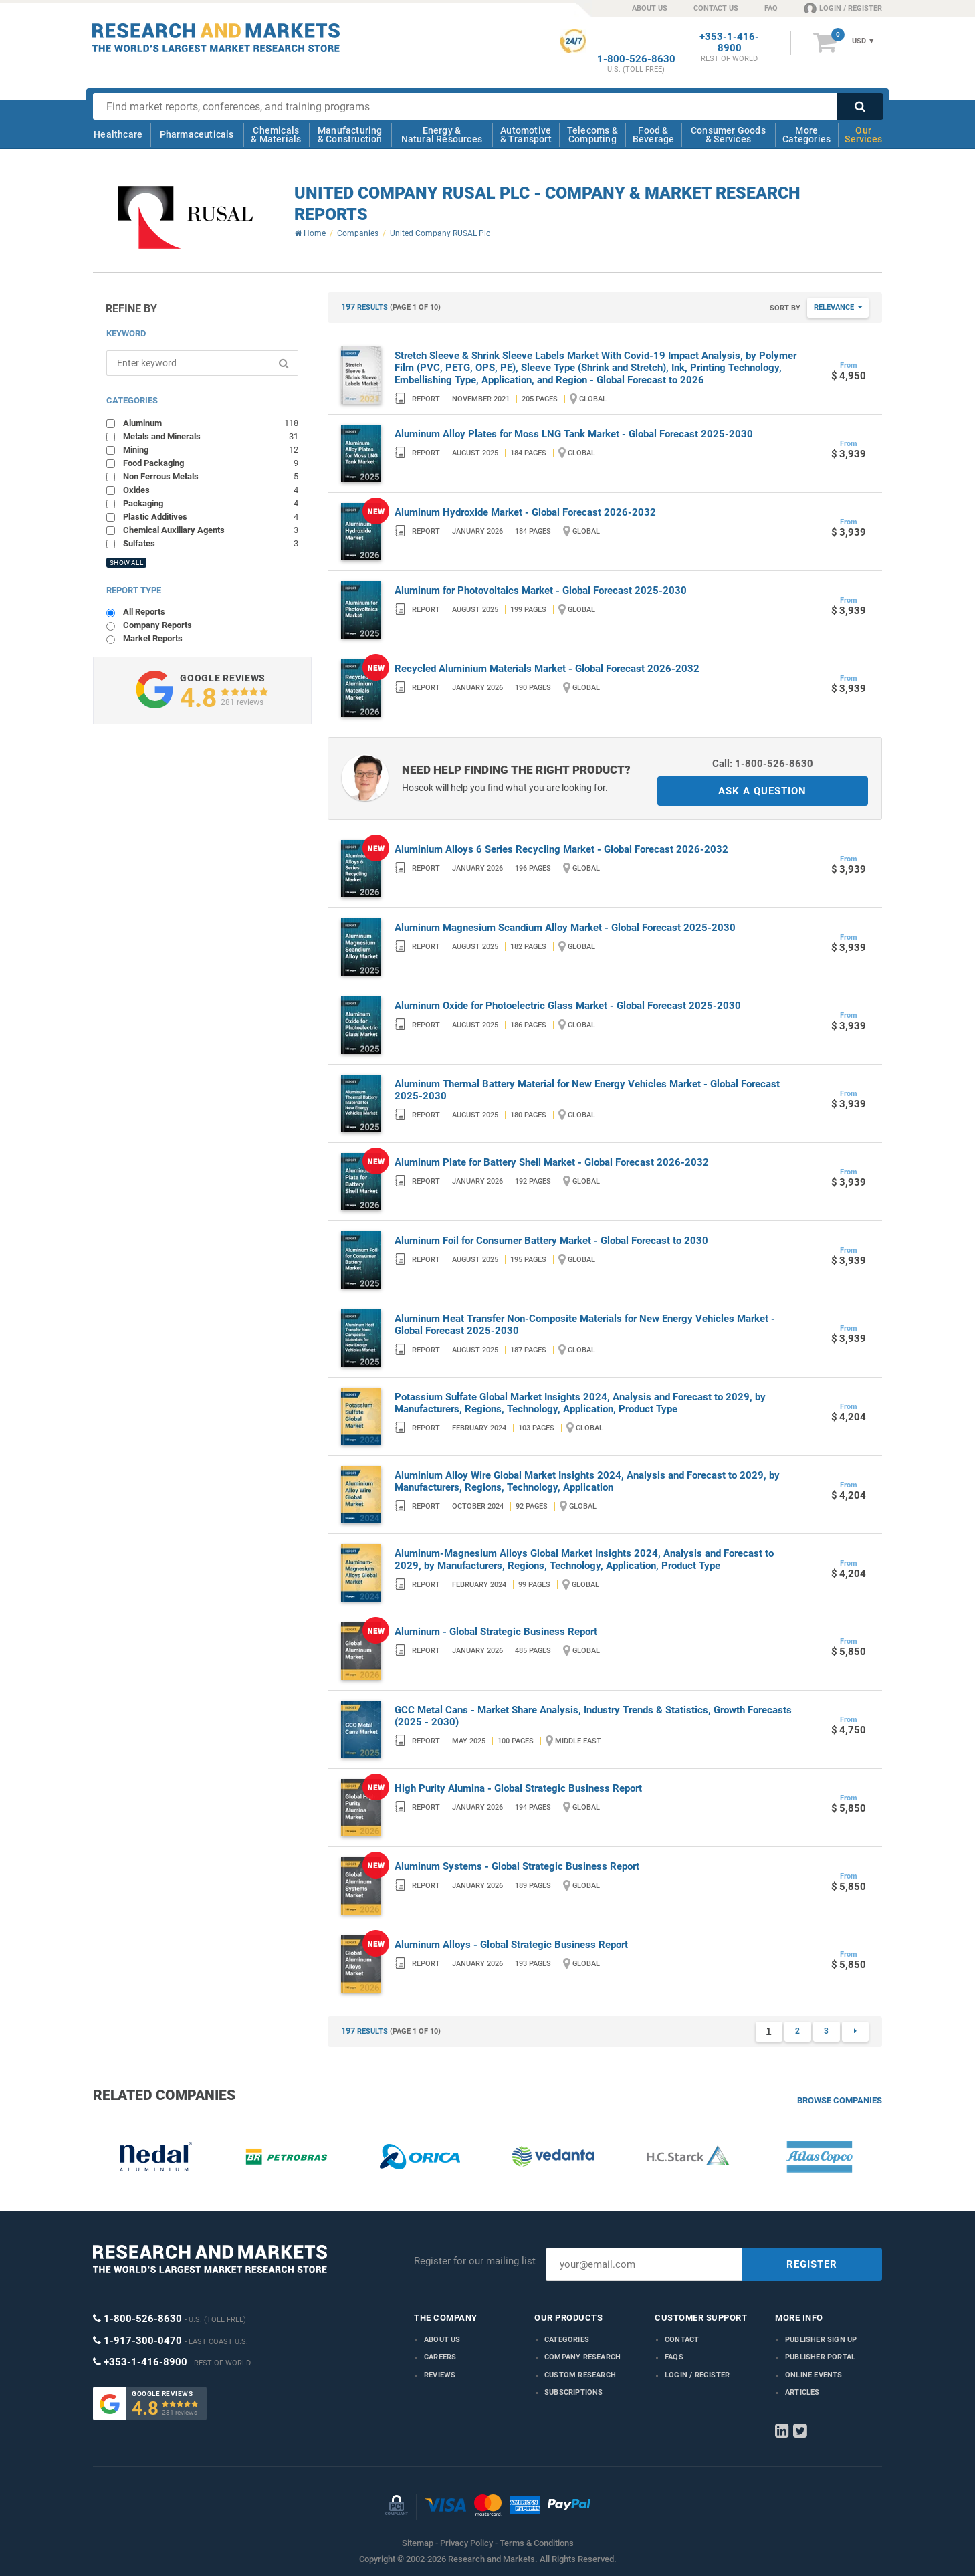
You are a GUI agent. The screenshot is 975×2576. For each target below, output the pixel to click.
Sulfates (210, 543)
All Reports (144, 612)
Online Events (814, 2375)
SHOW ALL (126, 562)
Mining (210, 449)
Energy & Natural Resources (441, 134)
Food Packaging (210, 462)
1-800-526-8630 (636, 59)
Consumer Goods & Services (728, 134)
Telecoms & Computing (592, 134)
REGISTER (811, 2264)
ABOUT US (649, 8)
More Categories (806, 134)
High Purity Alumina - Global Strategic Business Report (518, 1788)
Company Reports (157, 625)
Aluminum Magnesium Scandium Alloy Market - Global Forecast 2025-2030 (565, 928)
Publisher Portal (820, 2357)
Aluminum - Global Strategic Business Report (496, 1632)
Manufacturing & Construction (350, 134)
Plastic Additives (210, 516)
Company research (582, 2357)
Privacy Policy (466, 2543)
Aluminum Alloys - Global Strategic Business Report (511, 1945)
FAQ (771, 8)
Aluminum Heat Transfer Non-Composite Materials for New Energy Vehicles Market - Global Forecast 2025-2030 (585, 1325)
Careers (440, 2357)
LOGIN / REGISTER (843, 8)
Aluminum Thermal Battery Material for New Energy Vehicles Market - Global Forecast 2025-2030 (587, 1090)
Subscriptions (573, 2392)
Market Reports (153, 638)
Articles (802, 2392)
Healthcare (118, 134)
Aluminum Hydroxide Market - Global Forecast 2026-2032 (525, 512)
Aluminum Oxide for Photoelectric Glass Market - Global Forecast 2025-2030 (568, 1006)
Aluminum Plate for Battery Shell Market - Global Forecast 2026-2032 (552, 1162)
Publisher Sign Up (821, 2339)
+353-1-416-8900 (729, 42)
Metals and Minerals (210, 436)
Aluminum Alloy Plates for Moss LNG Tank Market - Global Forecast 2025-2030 (574, 434)
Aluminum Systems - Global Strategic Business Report (517, 1866)
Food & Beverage (654, 134)
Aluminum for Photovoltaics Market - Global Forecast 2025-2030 (541, 590)
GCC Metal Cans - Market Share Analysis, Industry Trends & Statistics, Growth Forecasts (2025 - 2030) (593, 1716)
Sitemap (417, 2543)
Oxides (210, 489)
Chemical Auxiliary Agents (210, 529)
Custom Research (580, 2375)
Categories (566, 2339)
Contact (682, 2339)
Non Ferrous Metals (210, 476)
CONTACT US (715, 8)
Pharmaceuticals (197, 134)
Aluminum (210, 422)
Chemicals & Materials (276, 134)
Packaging (210, 503)
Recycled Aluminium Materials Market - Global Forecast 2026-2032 (547, 669)
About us (442, 2339)
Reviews (439, 2375)
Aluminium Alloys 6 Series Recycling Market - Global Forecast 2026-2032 (561, 849)
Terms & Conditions (537, 2543)
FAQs (674, 2357)
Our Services (863, 134)
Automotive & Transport (526, 134)
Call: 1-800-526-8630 (762, 764)
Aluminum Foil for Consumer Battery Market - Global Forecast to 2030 (551, 1241)
